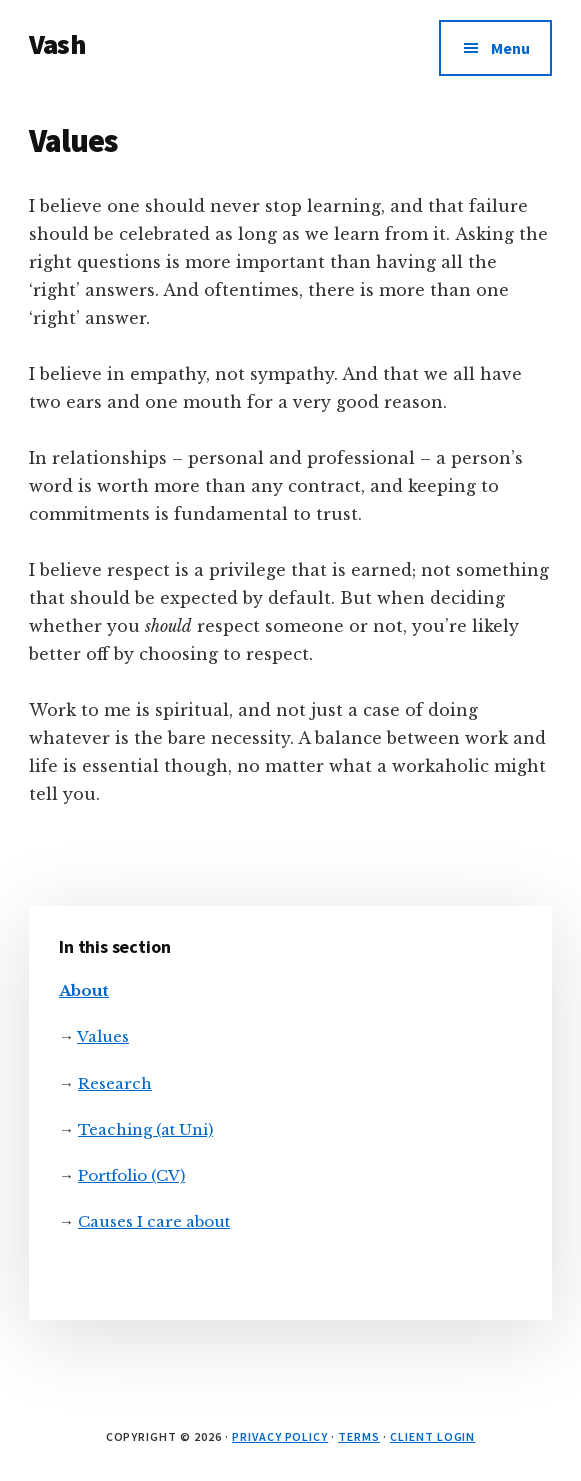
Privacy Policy (280, 1436)
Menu (510, 48)
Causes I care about (154, 1221)
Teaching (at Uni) (145, 1129)
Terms (359, 1436)
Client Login (433, 1436)
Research (115, 1083)
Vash (57, 44)
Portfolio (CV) (131, 1175)
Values (103, 1036)
